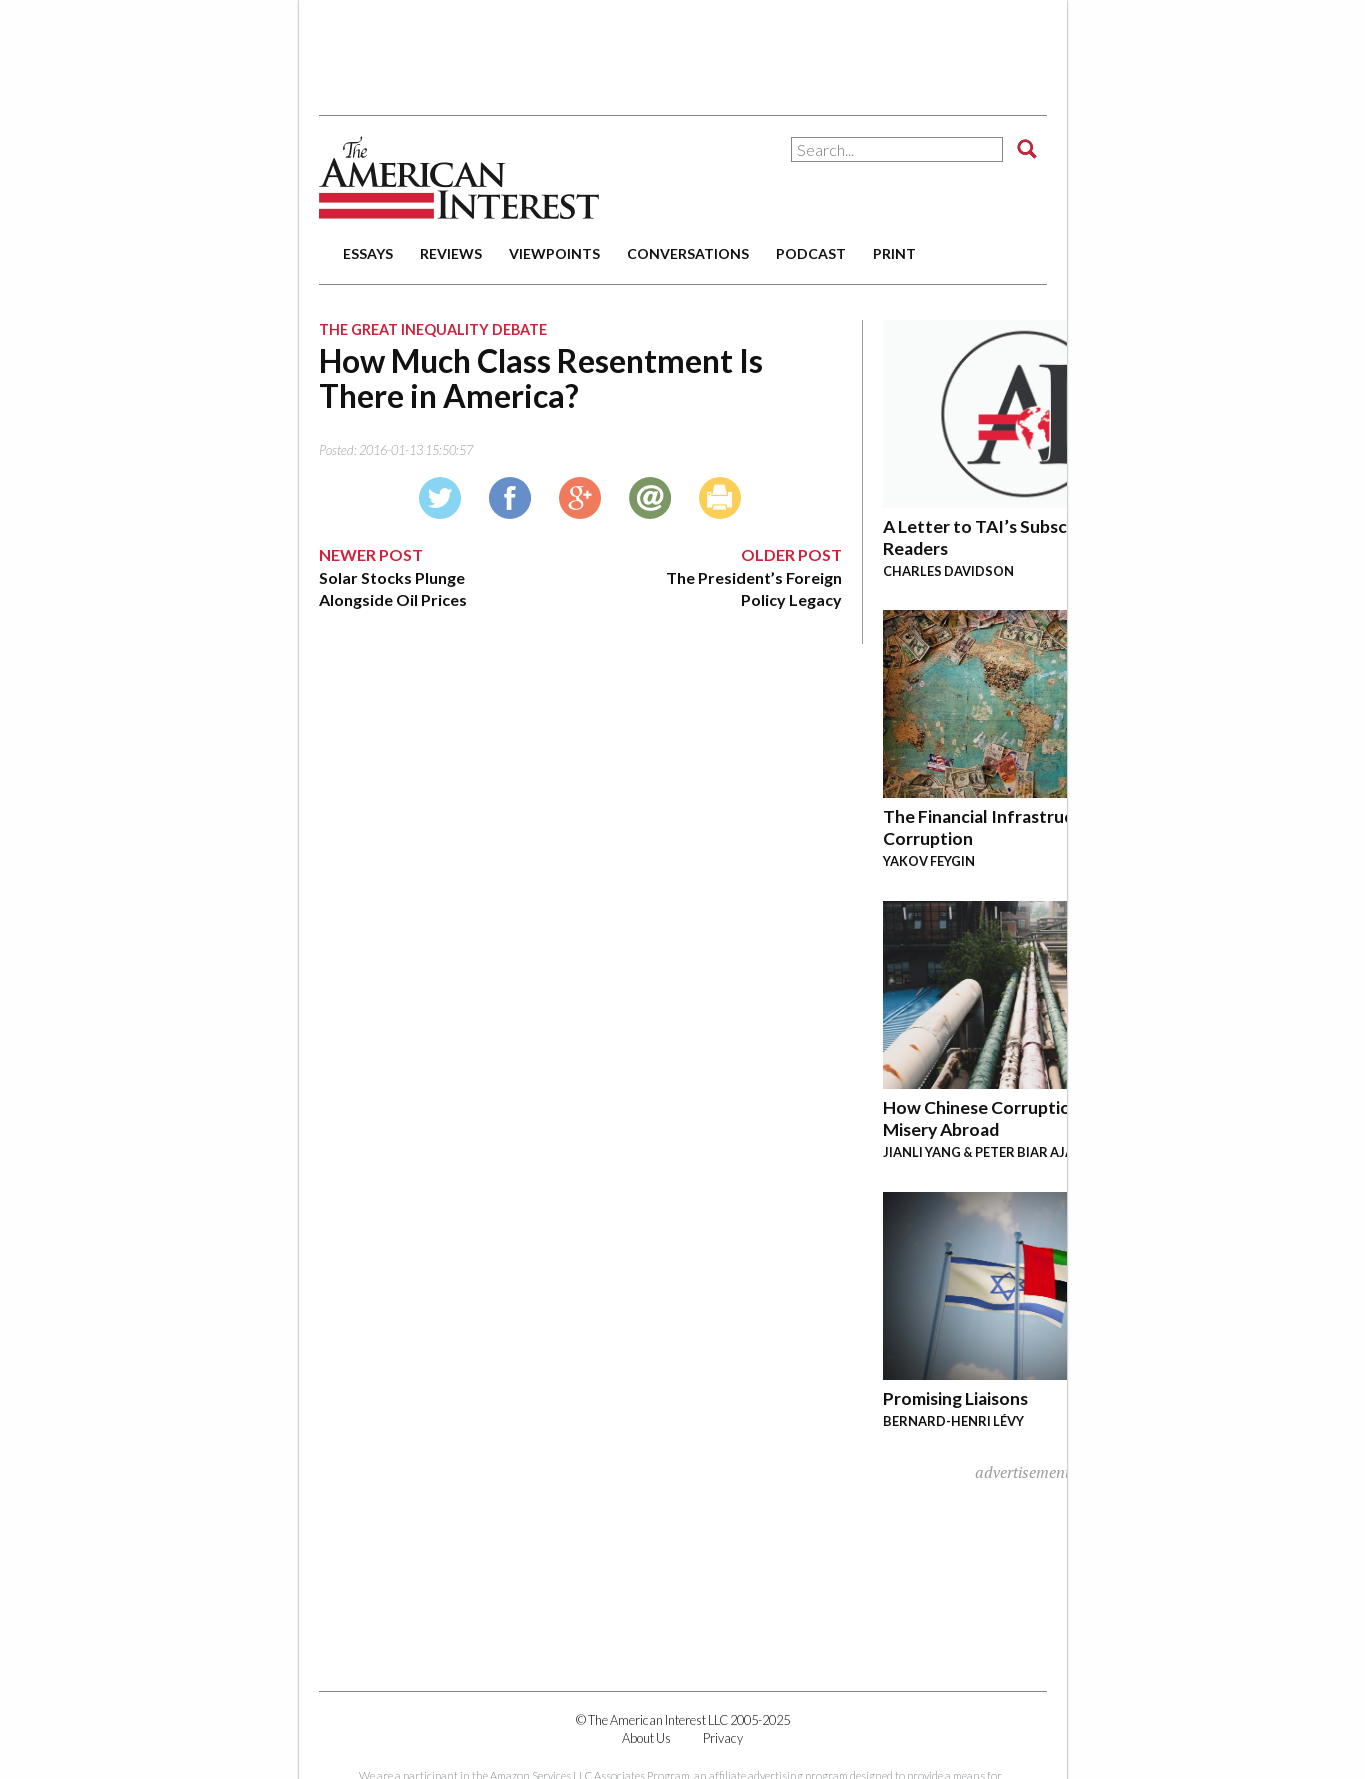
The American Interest (459, 177)
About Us (646, 1738)
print (894, 253)
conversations (688, 253)
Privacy (723, 1738)
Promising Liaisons (955, 1398)
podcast (811, 253)
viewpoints (554, 253)
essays (368, 253)
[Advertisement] (683, 50)
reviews (451, 253)
